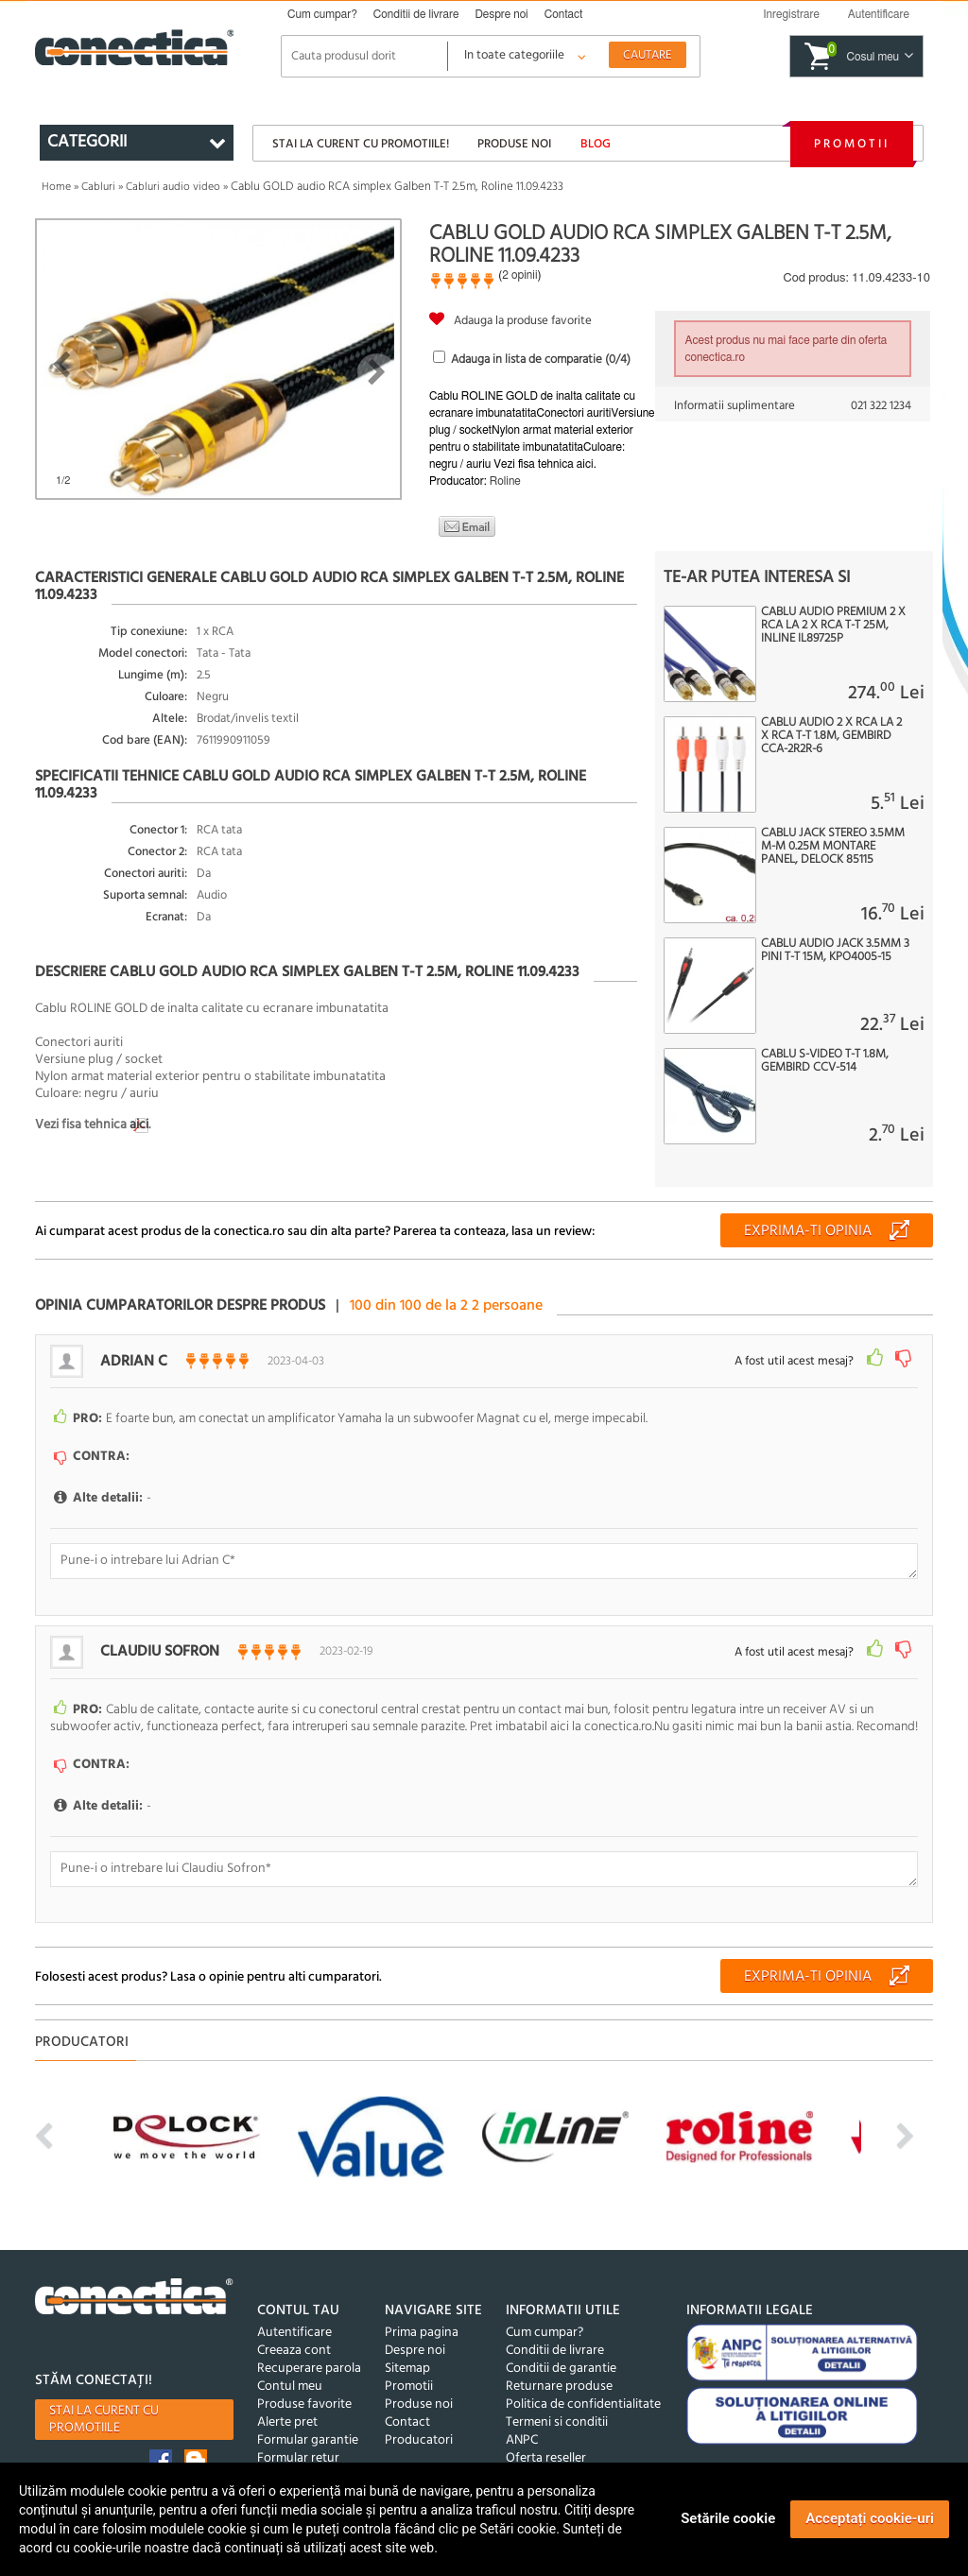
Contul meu (289, 2363)
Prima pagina (421, 2309)
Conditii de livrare (416, 14)
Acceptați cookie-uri (869, 2518)
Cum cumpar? (322, 14)
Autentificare (294, 2309)
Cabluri (98, 187)
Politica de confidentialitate (583, 2381)
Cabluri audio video (173, 187)
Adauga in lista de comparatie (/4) (541, 359)
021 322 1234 (881, 406)
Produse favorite (304, 2381)
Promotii (852, 144)
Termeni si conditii (557, 2399)
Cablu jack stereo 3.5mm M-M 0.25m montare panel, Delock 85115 (833, 847)
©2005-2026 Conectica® (574, 2453)
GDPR (273, 2453)
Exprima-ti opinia (808, 1231)
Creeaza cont (294, 2327)
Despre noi (501, 14)
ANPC (522, 2417)
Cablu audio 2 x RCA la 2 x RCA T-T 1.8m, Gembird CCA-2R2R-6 (831, 736)
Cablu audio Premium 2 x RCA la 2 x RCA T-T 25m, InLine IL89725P (833, 625)
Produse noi (514, 144)
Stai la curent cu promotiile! (360, 144)
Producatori (419, 2417)
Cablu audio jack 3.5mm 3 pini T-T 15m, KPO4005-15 (835, 950)
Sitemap (407, 2345)
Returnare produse (559, 2363)
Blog (595, 144)
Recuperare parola (309, 2345)
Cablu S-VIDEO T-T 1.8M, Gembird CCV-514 (825, 1061)
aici (139, 1125)
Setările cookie (728, 2518)
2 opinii (519, 275)
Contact (563, 14)
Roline (505, 481)
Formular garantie (307, 2417)
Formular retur (298, 2435)
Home (56, 187)
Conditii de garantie (561, 2345)
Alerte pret (287, 2399)
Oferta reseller (546, 2435)
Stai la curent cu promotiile (104, 2396)
